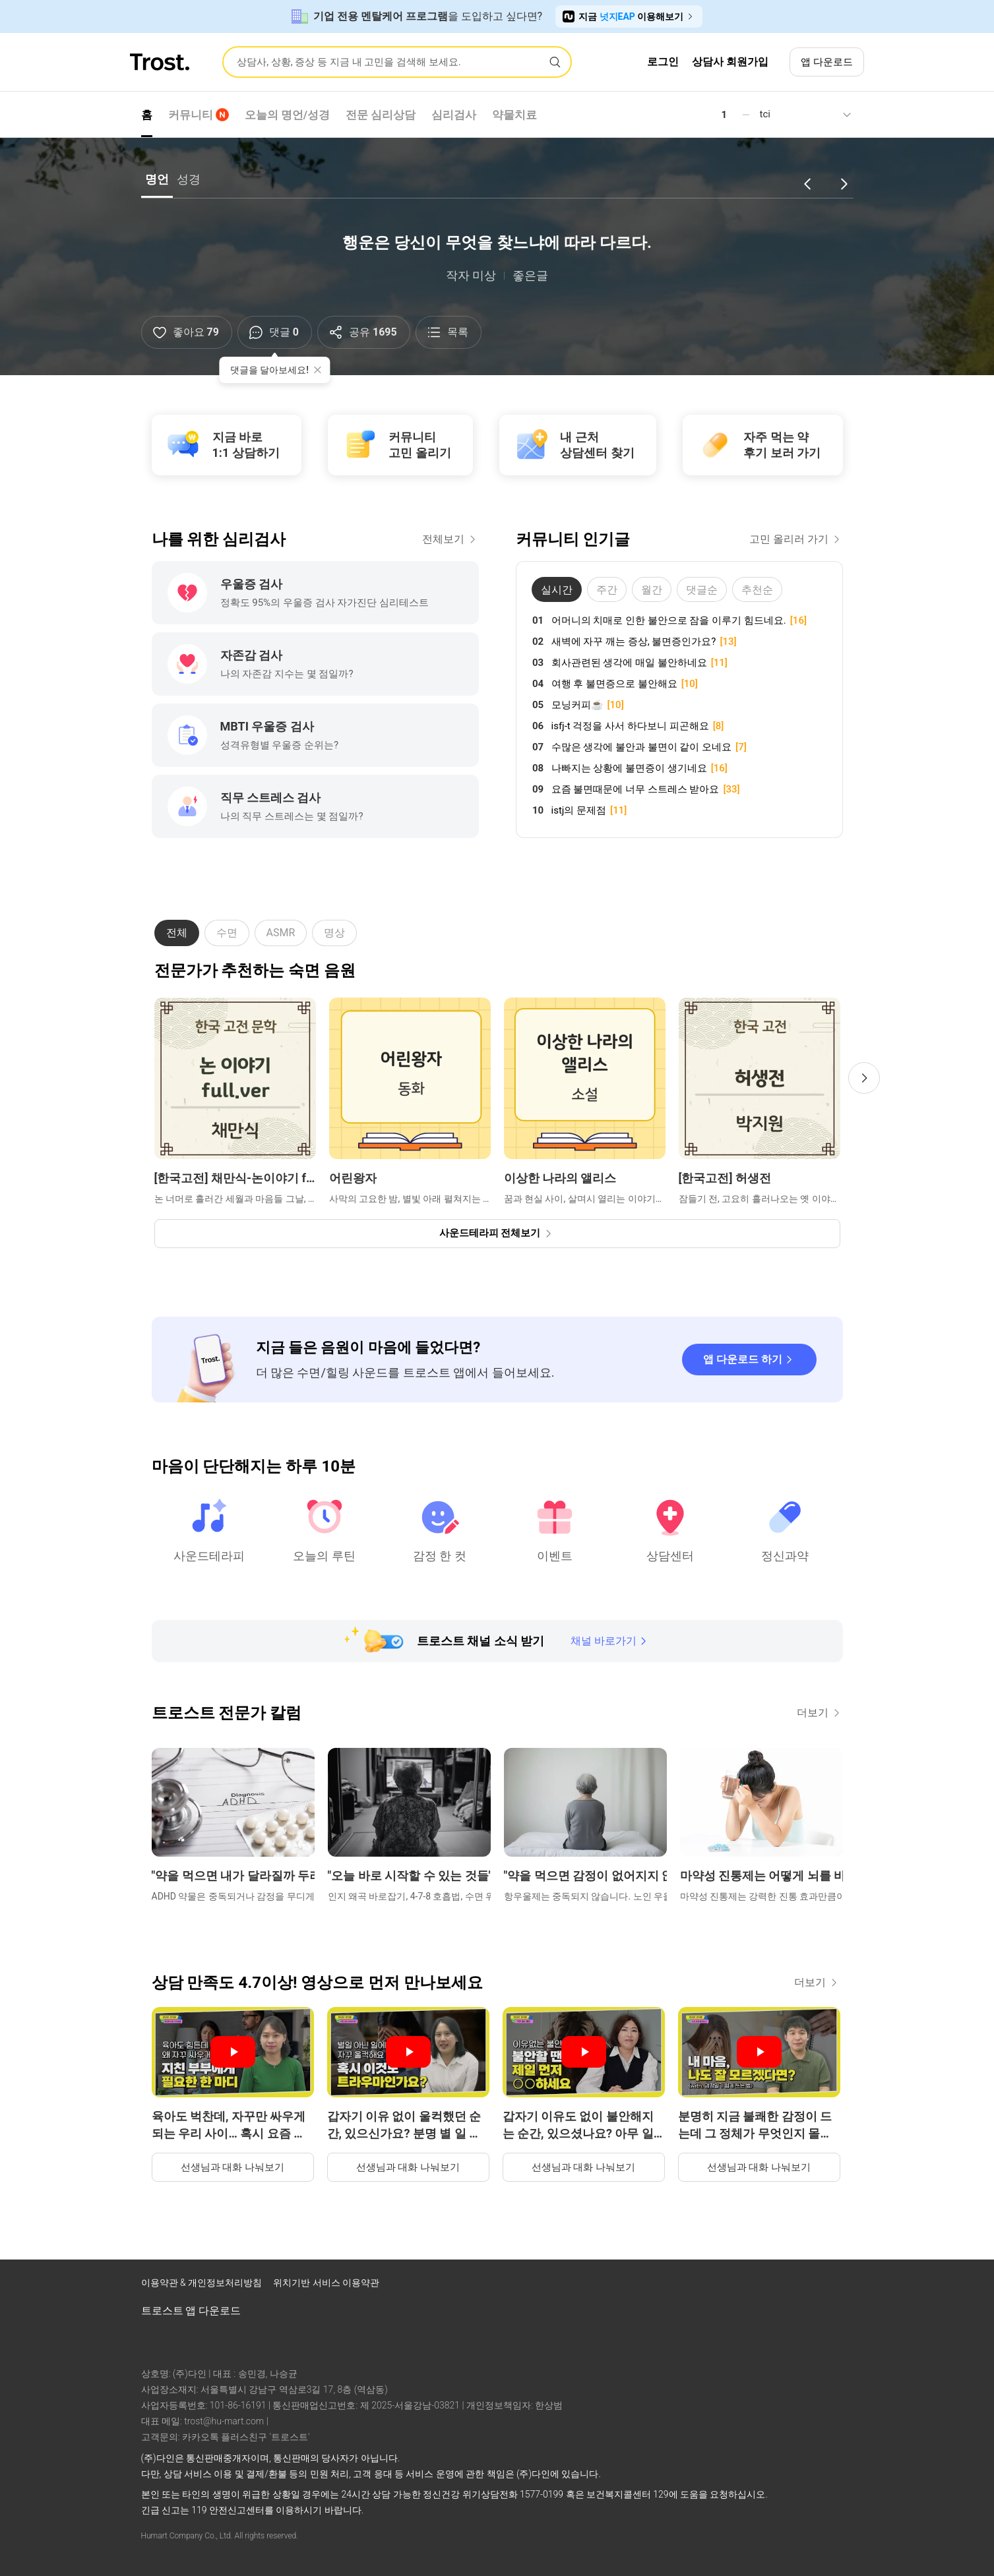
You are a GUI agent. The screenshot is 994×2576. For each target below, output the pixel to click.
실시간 (557, 590)
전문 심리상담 (381, 114)
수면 (226, 932)
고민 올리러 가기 (796, 539)
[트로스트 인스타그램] (772, 2286)
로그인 (663, 61)
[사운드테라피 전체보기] (497, 1233)
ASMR (280, 932)
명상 (334, 932)
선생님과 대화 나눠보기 (232, 2167)
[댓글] (274, 332)
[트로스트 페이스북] (737, 2286)
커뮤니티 (198, 114)
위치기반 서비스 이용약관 (326, 2282)
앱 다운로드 (827, 62)
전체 (176, 932)
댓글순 (702, 590)
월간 (651, 590)
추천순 (757, 590)
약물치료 (514, 114)
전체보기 (450, 539)
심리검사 (453, 114)
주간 (606, 590)
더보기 (820, 1713)
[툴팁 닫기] (317, 370)
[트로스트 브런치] (806, 2286)
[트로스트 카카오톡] (840, 2286)
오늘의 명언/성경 (287, 114)
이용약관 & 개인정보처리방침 (202, 2282)
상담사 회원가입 (730, 61)
